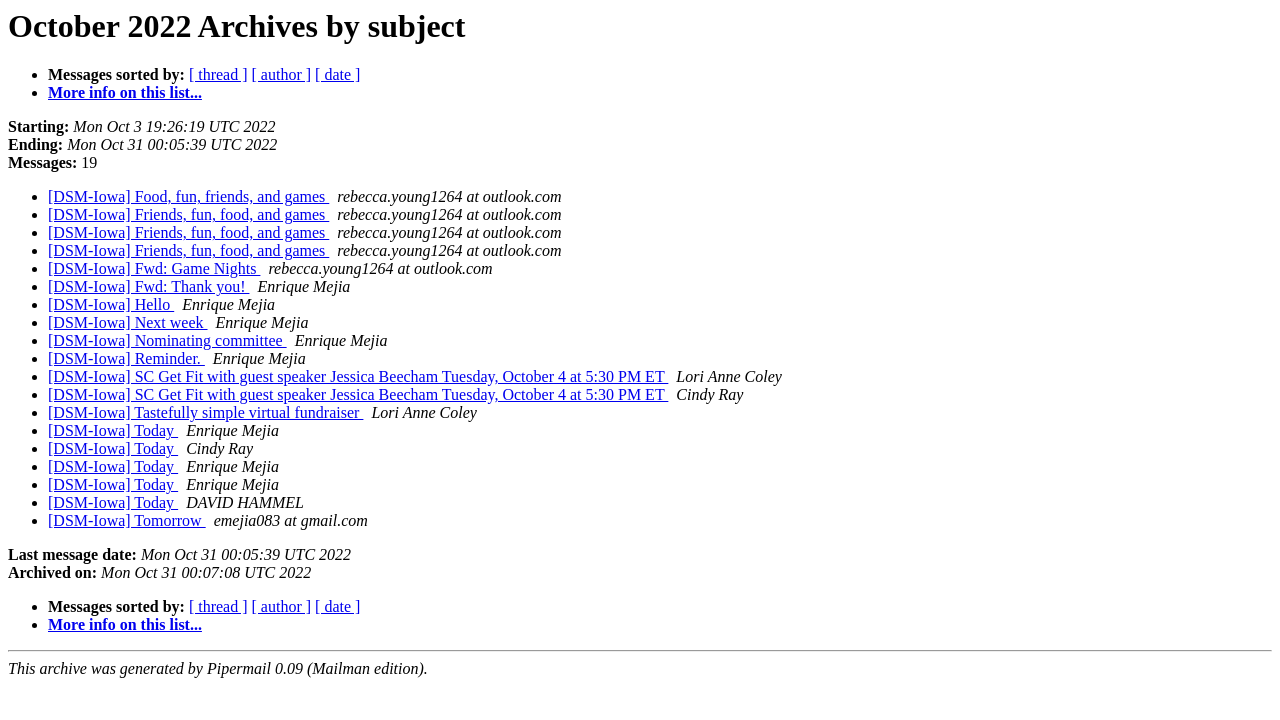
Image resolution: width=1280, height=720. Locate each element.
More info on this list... (125, 92)
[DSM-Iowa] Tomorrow (127, 520)
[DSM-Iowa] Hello (111, 304)
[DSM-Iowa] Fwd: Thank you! (148, 286)
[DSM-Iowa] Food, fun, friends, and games (188, 196)
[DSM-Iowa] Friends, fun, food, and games (188, 214)
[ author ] (282, 74)
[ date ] (337, 74)
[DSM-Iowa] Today (113, 430)
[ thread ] (218, 74)
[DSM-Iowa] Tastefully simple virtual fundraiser (205, 412)
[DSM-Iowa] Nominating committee (167, 340)
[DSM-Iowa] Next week (128, 322)
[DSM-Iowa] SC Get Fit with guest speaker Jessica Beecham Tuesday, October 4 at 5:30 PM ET (358, 376)
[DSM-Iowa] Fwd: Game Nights (154, 268)
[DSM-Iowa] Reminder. (126, 358)
